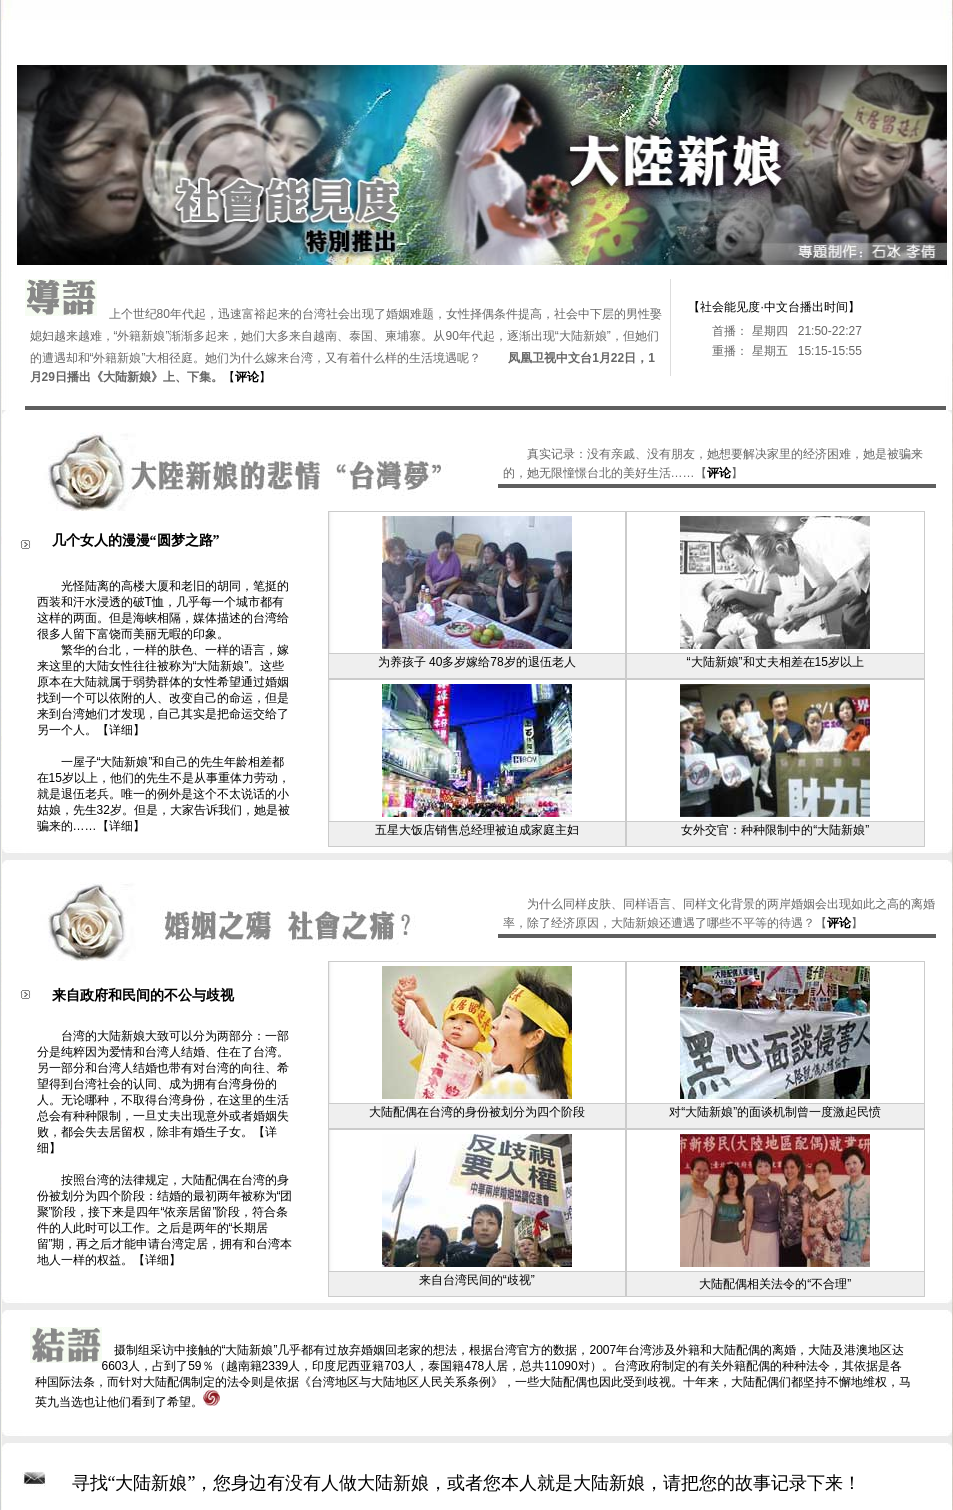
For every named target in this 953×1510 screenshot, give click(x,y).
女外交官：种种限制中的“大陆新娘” (775, 830)
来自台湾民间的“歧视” (477, 1280)
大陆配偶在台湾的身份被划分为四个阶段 (477, 1112)
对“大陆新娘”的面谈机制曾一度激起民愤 (775, 1112)
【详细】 (121, 730)
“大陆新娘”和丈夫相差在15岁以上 (775, 662)
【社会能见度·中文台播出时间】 (773, 307)
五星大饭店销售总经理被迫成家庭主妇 (477, 830)
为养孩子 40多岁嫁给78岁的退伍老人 (477, 662)
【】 (247, 377)
